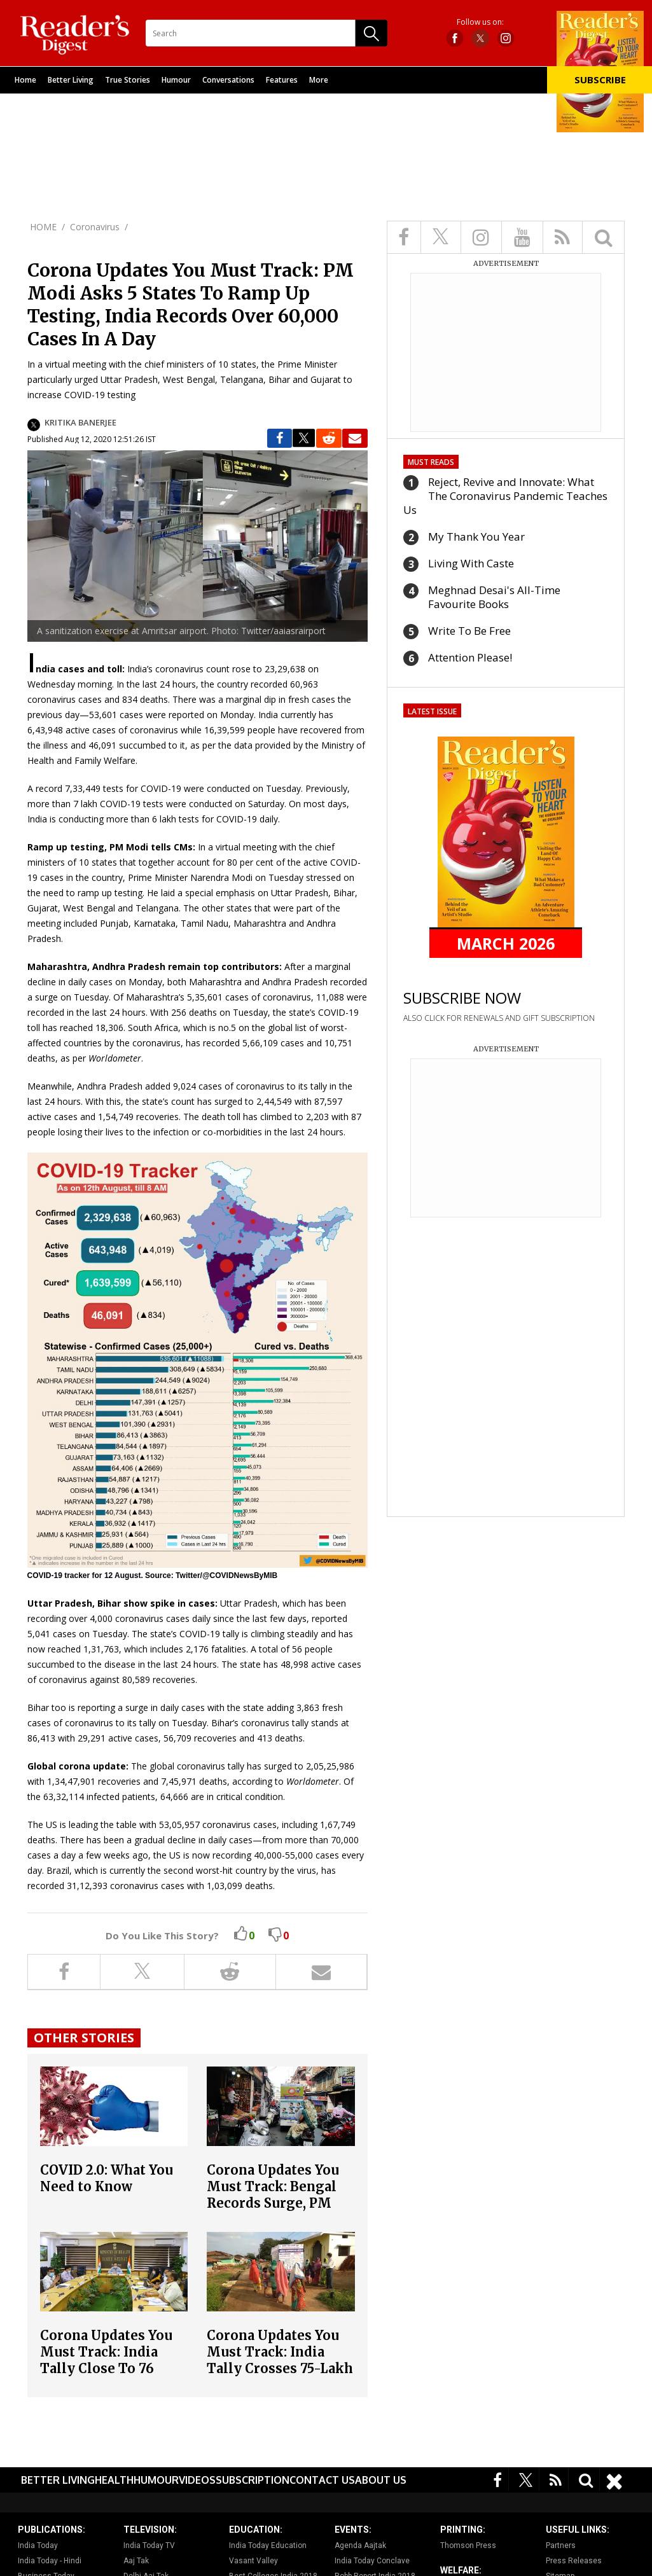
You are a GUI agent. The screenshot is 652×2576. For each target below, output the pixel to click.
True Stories (127, 79)
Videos (197, 2480)
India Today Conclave (372, 2560)
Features (282, 79)
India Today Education (268, 2545)
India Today (38, 2545)
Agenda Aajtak (360, 2545)
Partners (561, 2545)
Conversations (228, 79)
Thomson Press (468, 2545)
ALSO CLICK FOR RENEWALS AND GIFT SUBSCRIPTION (499, 1018)
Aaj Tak (136, 2560)
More (318, 79)
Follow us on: (480, 22)
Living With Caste (471, 563)
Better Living (71, 79)
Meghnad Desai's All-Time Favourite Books (494, 597)
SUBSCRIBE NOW (462, 997)
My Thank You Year (476, 536)
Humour (176, 79)
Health (114, 2480)
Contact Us (322, 2480)
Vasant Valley (253, 2560)
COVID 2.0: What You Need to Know (106, 2178)
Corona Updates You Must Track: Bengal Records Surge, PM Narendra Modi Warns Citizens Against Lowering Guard (280, 2211)
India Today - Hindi (49, 2560)
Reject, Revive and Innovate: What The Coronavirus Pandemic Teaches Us (505, 495)
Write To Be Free (469, 630)
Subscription (252, 2480)
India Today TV (149, 2545)
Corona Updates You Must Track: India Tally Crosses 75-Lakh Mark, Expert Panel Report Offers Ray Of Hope (280, 2376)
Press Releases (574, 2560)
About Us (380, 2480)
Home (25, 79)
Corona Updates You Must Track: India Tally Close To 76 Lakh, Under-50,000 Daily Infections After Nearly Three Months (113, 2376)
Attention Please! (470, 657)
